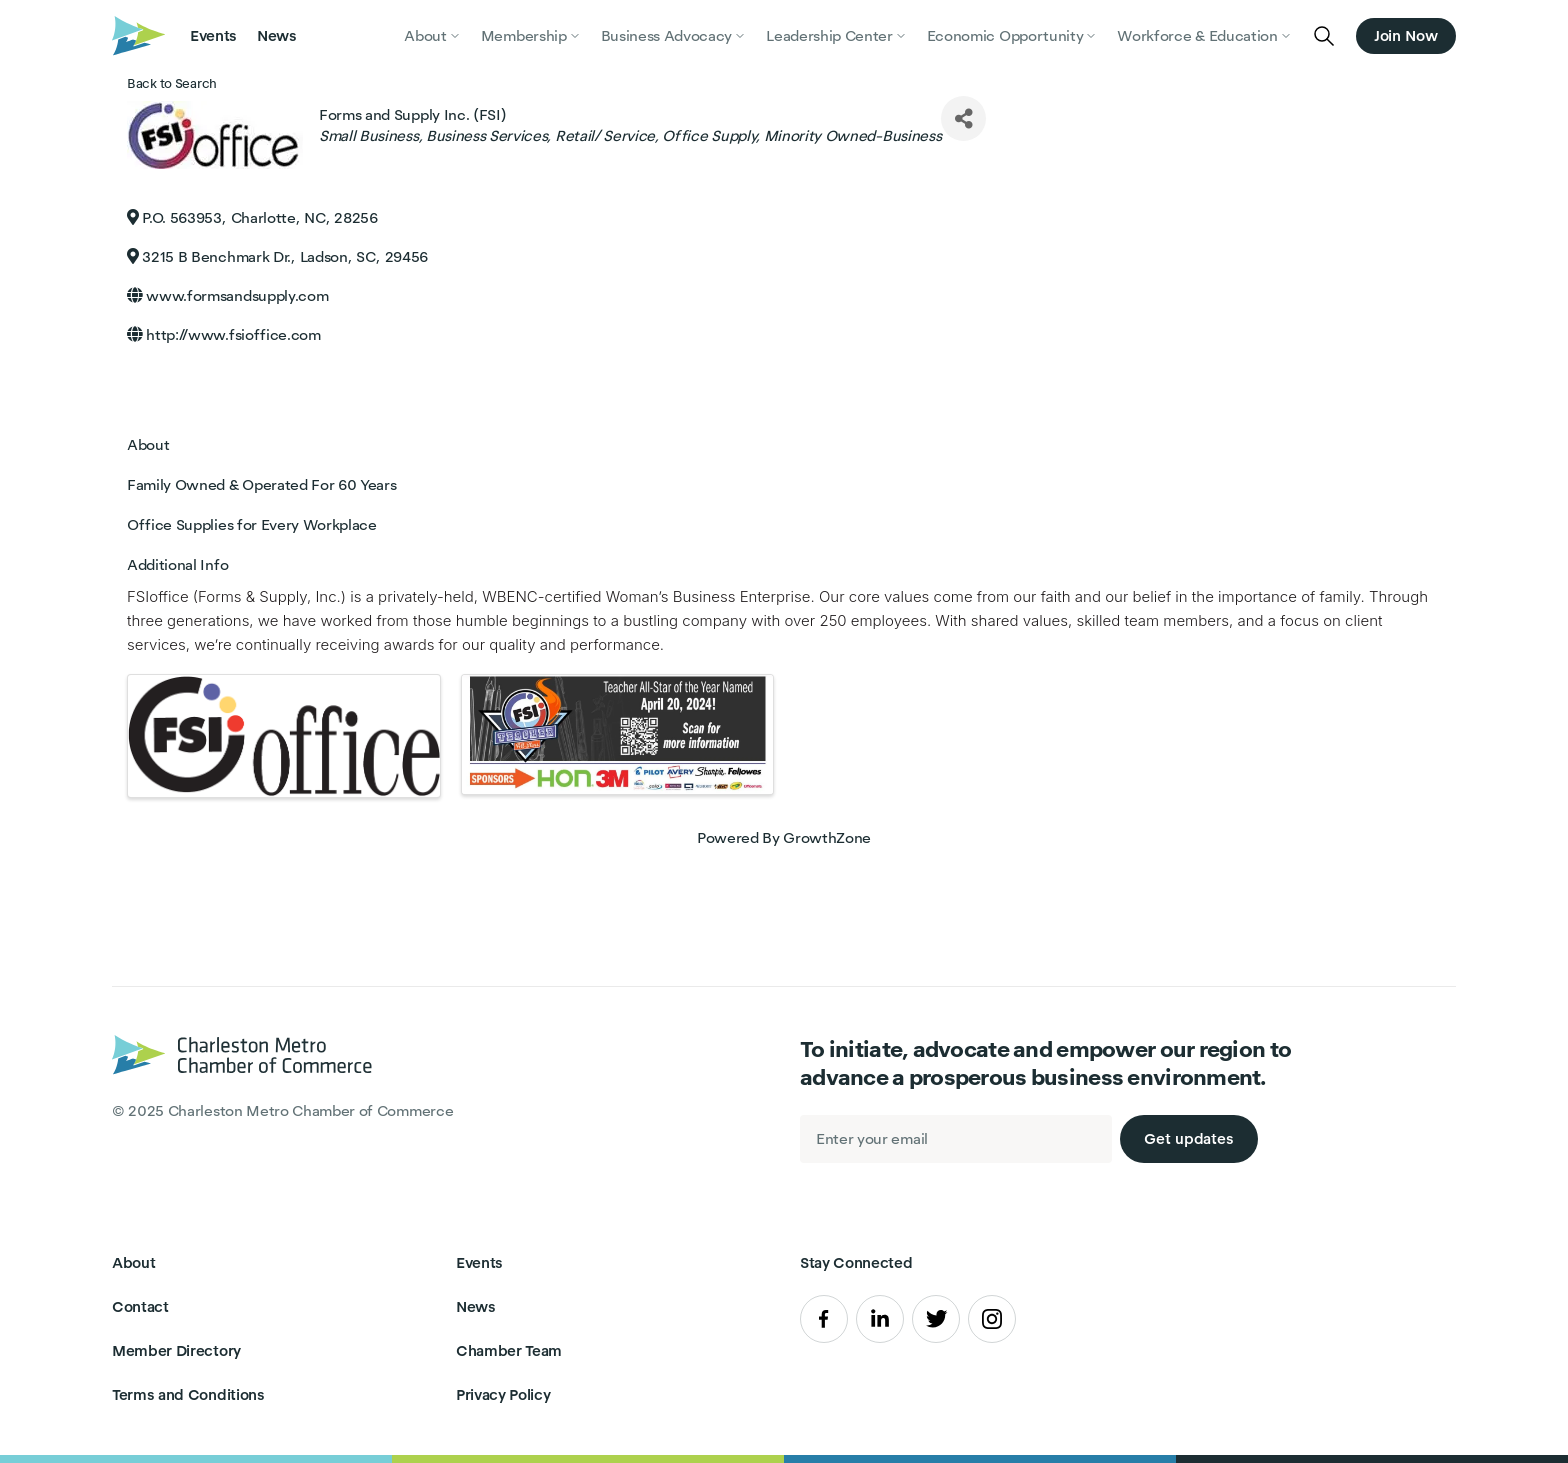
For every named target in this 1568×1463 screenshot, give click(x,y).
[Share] (963, 118)
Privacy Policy (503, 1394)
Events (213, 35)
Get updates (1189, 1138)
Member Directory (176, 1350)
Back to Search (172, 83)
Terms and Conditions (188, 1394)
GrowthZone (827, 837)
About (133, 1262)
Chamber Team (509, 1350)
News (277, 35)
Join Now (1406, 35)
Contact (140, 1306)
